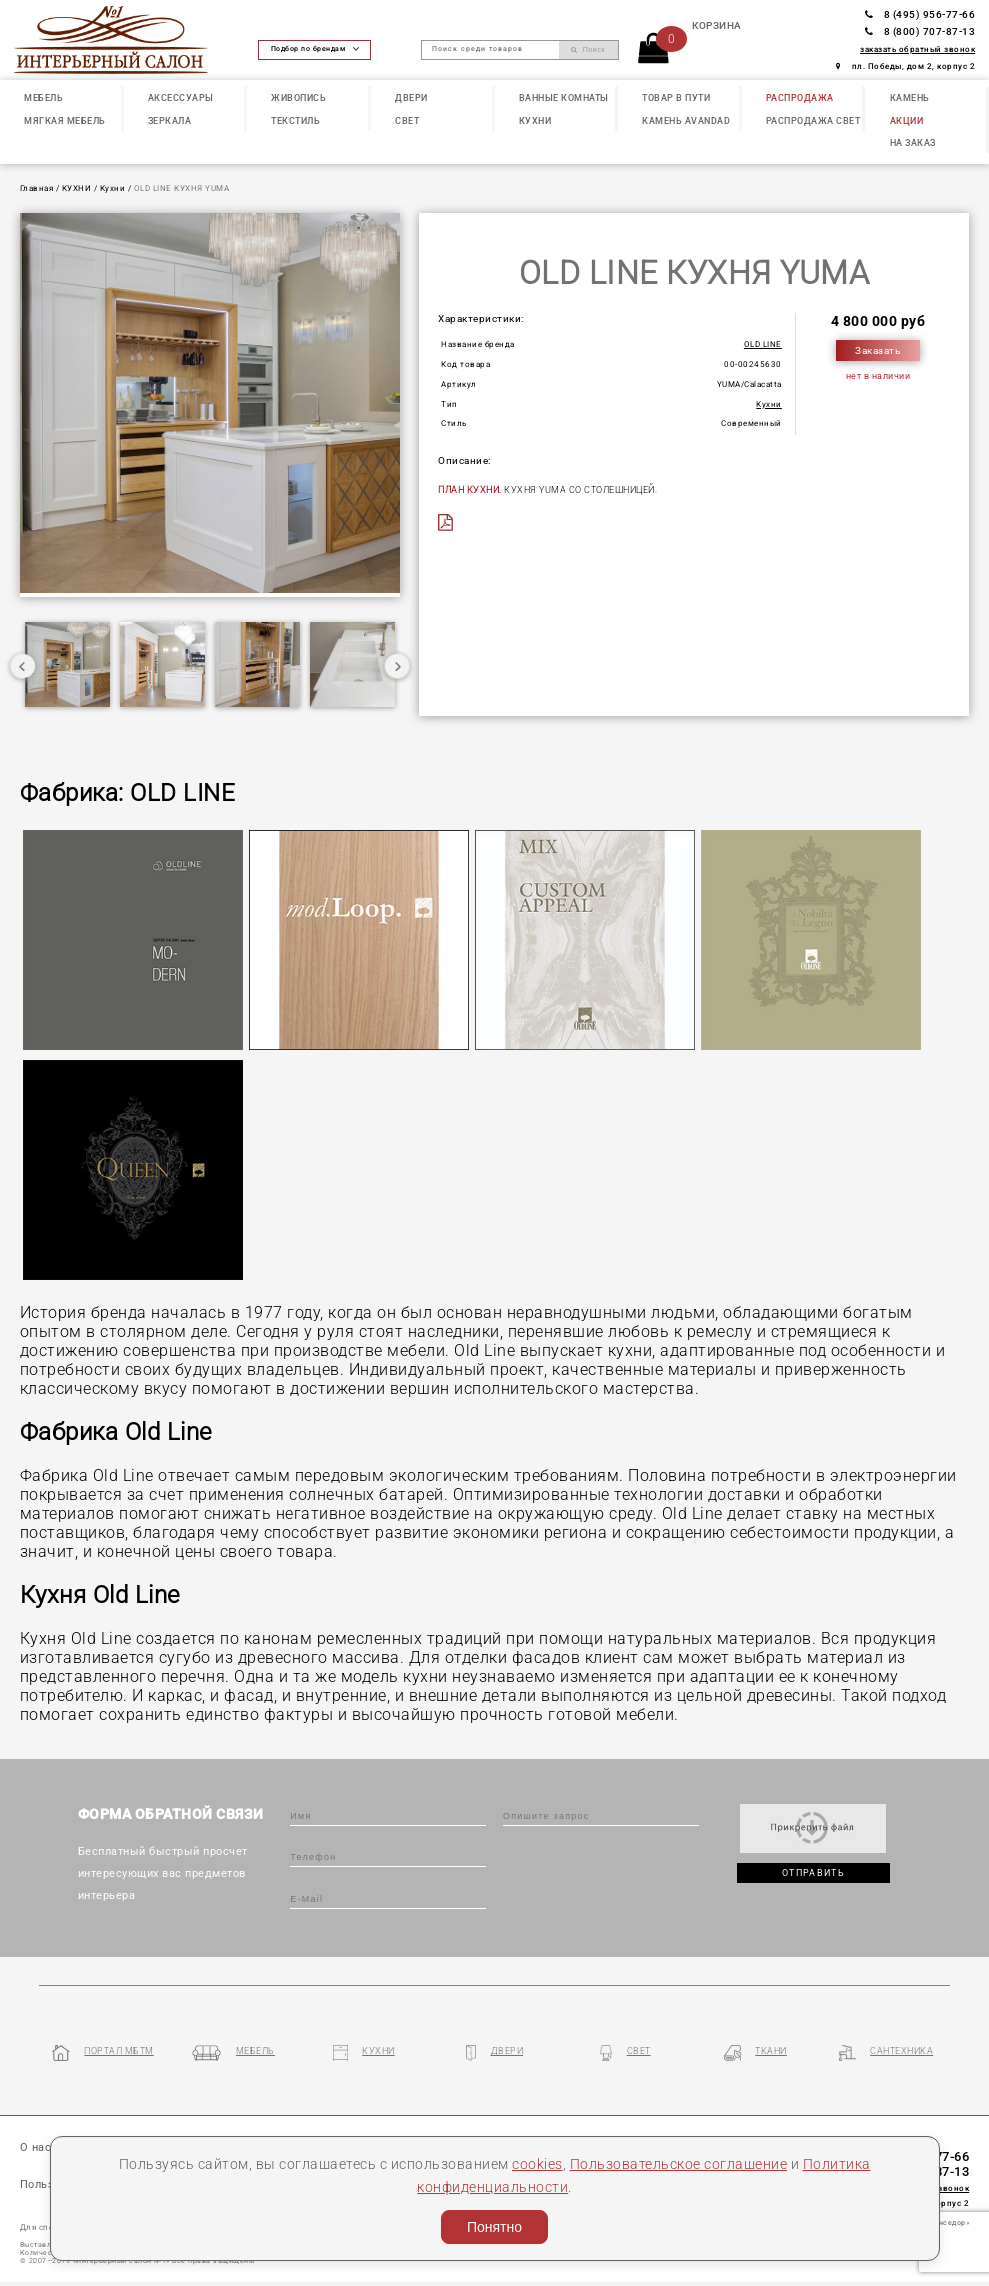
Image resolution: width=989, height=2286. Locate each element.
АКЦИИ (907, 121)
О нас (36, 2147)
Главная (37, 188)
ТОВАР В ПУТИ (676, 98)
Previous (23, 666)
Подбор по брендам (315, 49)
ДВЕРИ (411, 98)
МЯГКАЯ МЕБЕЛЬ (65, 121)
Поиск (588, 50)
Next (397, 666)
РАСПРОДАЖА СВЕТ (813, 121)
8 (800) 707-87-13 (920, 31)
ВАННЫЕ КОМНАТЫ (564, 98)
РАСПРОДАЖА (800, 98)
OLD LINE (763, 344)
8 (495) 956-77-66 (920, 14)
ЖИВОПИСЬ (298, 98)
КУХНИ (535, 121)
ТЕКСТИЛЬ (295, 121)
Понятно (494, 2227)
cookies (537, 2164)
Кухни (113, 188)
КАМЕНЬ (910, 98)
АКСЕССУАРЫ (181, 98)
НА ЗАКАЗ (913, 143)
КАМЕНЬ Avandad (686, 121)
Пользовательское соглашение (679, 2164)
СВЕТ (407, 121)
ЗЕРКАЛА (170, 121)
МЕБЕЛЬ (43, 98)
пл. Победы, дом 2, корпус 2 (905, 66)
